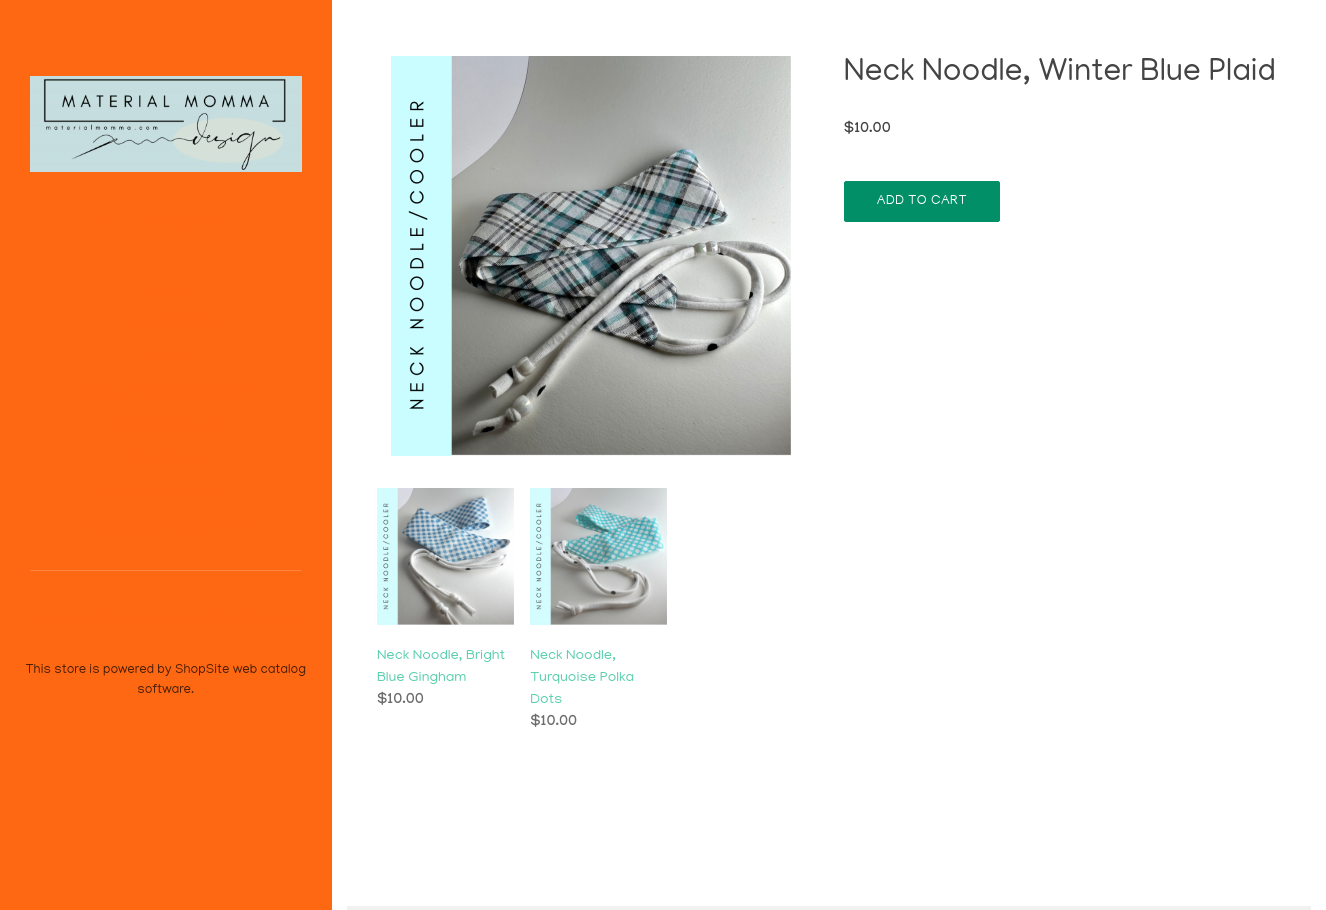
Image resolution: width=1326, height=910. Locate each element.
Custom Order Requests (165, 392)
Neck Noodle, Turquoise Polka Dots (582, 678)
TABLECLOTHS (165, 324)
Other (166, 358)
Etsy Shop (165, 459)
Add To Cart (922, 201)
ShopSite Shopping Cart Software (200, 620)
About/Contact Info (166, 493)
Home (165, 291)
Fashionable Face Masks (166, 527)
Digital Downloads (166, 426)
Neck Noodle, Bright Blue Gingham (441, 667)
